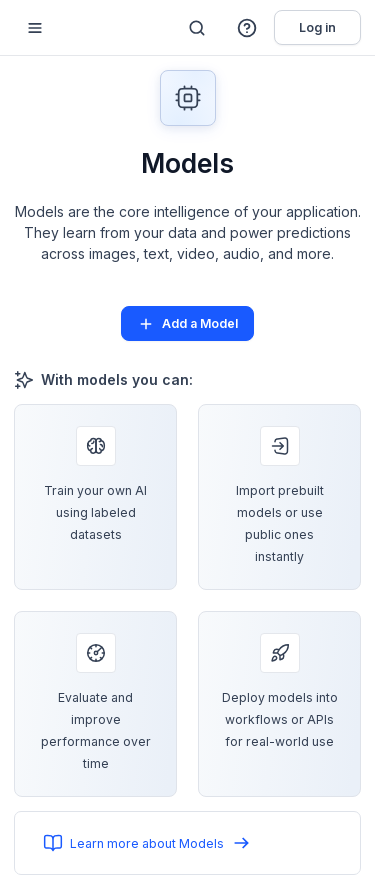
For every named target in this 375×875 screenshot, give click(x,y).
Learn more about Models (147, 843)
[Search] (197, 28)
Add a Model (187, 324)
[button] (248, 28)
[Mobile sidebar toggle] (35, 27)
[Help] (248, 28)
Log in (317, 27)
